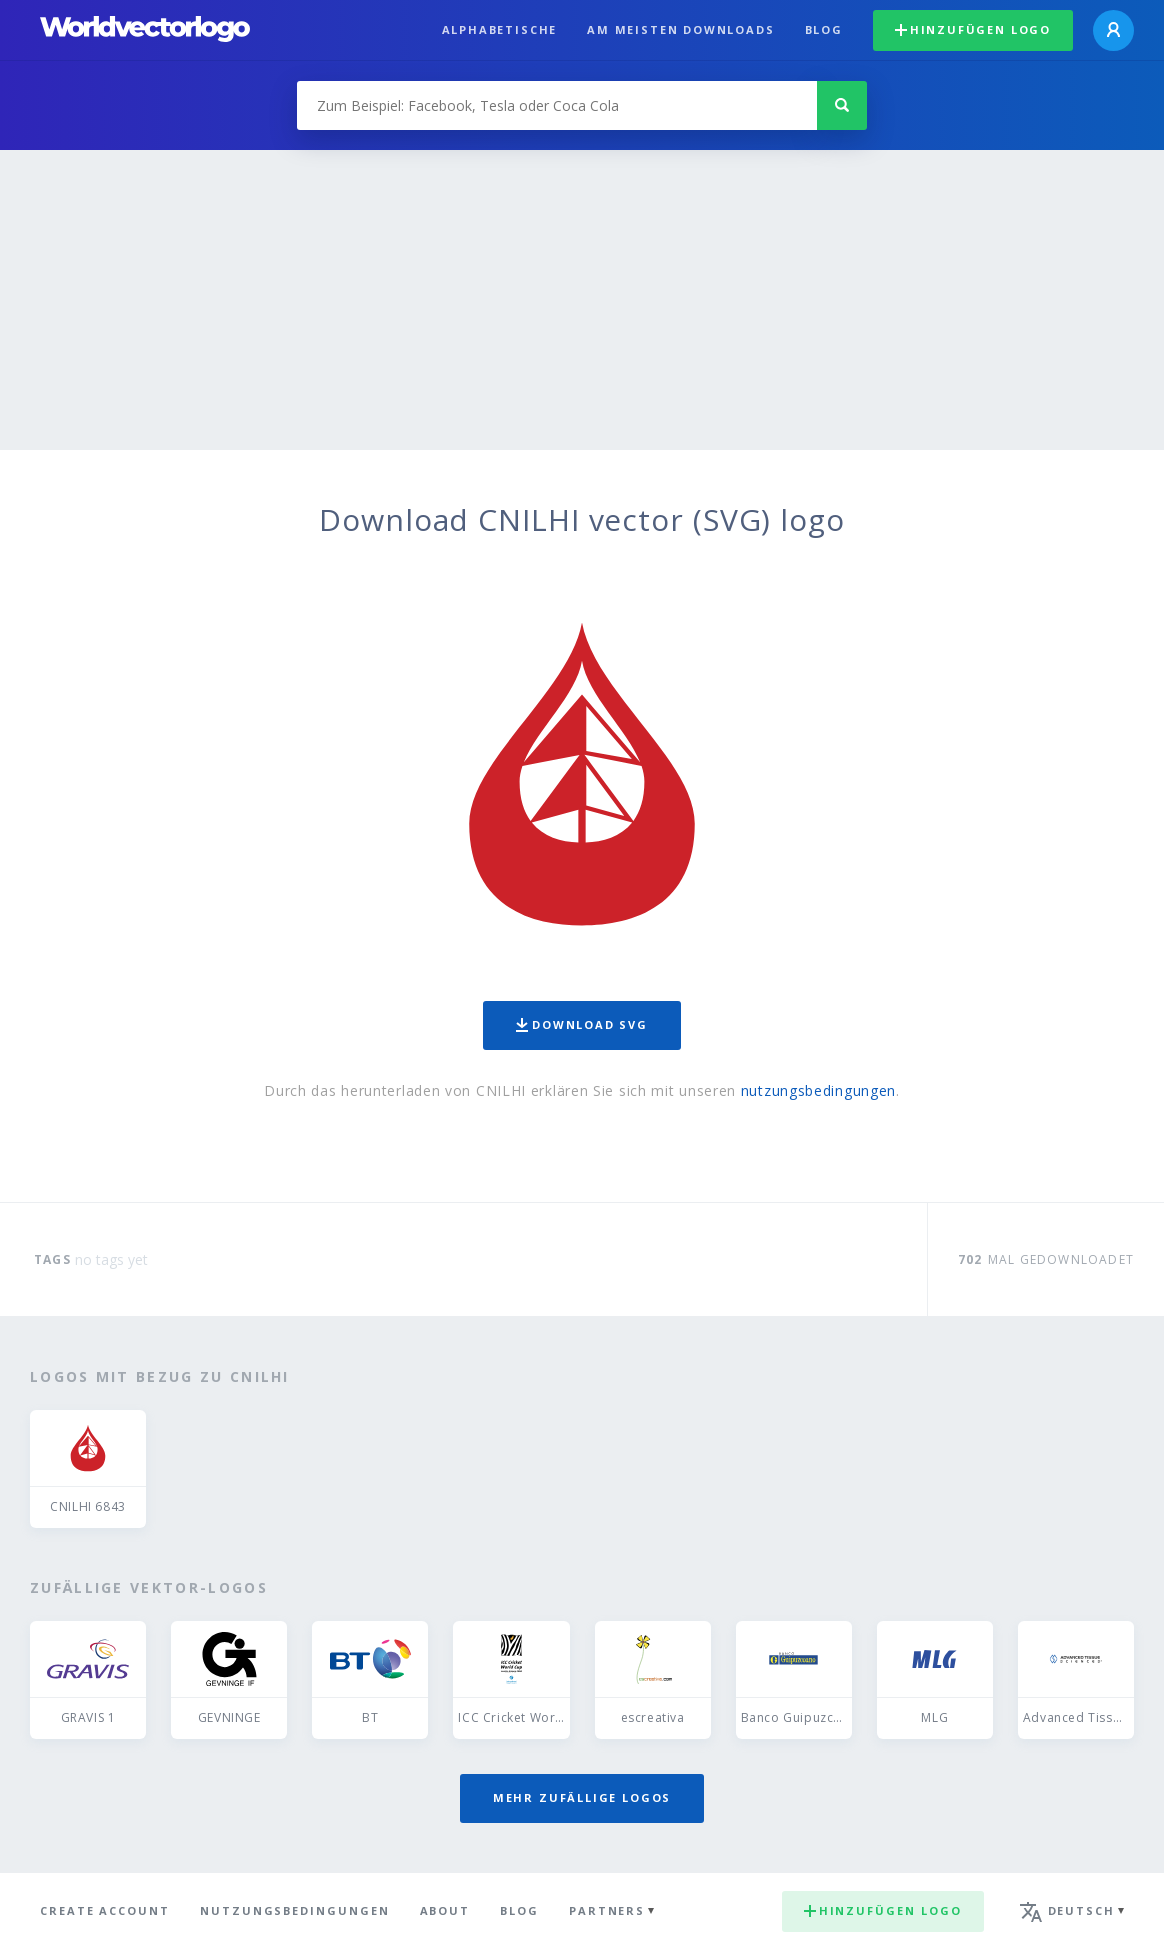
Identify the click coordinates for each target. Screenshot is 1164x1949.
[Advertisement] (582, 300)
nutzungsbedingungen (818, 1090)
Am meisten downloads (680, 29)
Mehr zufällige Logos (582, 1797)
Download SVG (582, 1024)
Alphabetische (500, 29)
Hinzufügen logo (973, 29)
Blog (824, 29)
